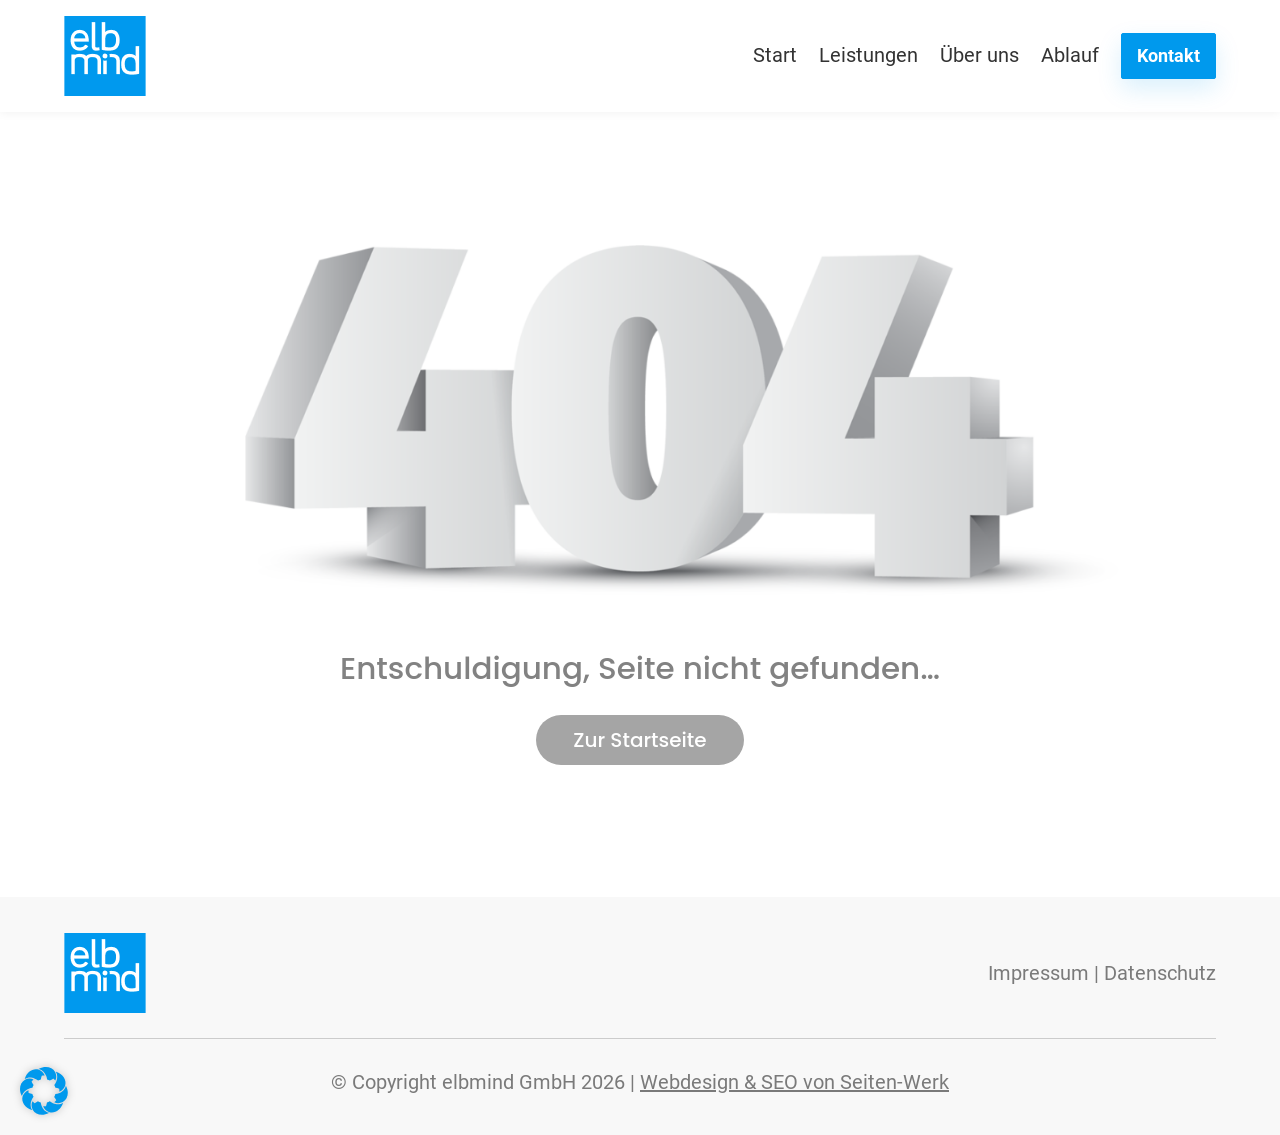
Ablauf (1070, 55)
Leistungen (868, 55)
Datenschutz (1160, 973)
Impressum (1038, 973)
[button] (44, 1091)
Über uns (979, 55)
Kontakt (1168, 55)
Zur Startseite (639, 740)
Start (775, 55)
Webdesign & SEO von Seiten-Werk (794, 1082)
